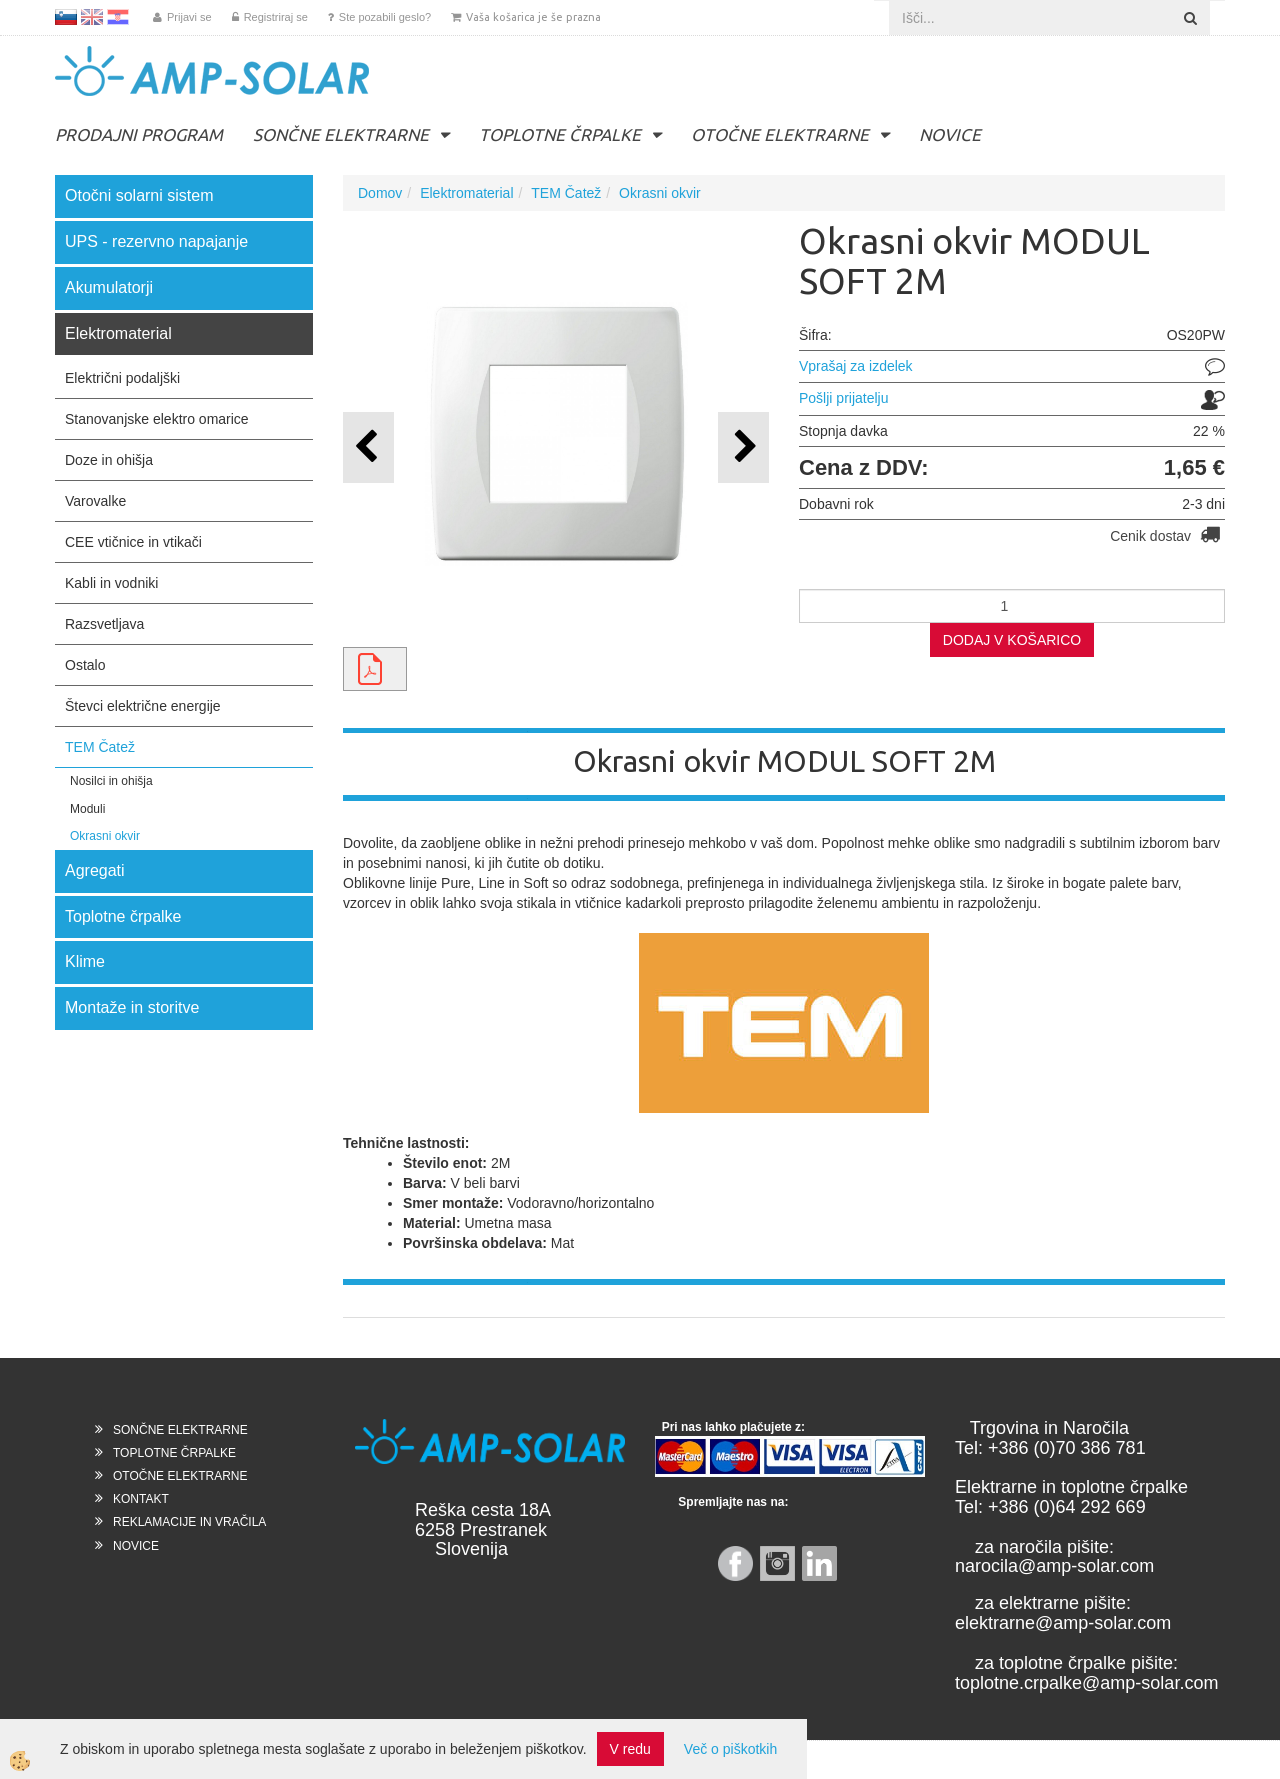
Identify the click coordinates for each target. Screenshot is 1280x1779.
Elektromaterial (466, 193)
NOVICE (950, 134)
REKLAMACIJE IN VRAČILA (189, 1522)
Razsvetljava (104, 624)
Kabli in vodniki (111, 583)
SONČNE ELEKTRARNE (341, 134)
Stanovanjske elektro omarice (157, 419)
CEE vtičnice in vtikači (133, 542)
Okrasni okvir (105, 836)
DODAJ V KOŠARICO (1012, 640)
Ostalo (85, 665)
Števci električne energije (143, 706)
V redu (630, 1749)
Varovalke (95, 501)
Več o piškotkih (730, 1749)
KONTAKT (141, 1499)
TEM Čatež (100, 747)
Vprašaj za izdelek (856, 366)
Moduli (87, 809)
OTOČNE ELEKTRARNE (780, 134)
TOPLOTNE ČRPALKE (560, 134)
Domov (380, 193)
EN (92, 17)
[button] (743, 447)
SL (66, 17)
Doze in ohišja (109, 460)
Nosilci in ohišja (111, 781)
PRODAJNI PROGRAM (139, 134)
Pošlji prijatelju (843, 398)
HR (118, 17)
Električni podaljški (122, 378)
